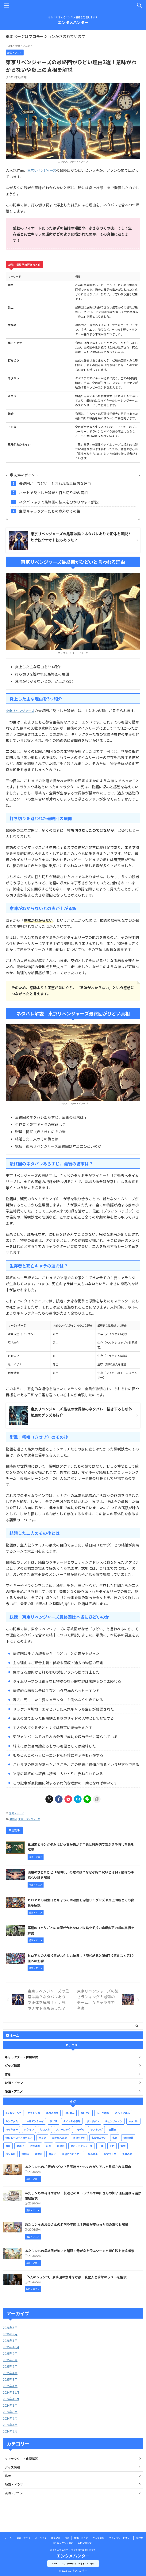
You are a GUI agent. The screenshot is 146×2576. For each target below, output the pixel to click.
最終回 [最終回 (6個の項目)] (60, 2163)
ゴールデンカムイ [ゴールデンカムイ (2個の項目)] (34, 2139)
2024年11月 (11, 2410)
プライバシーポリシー (120, 2537)
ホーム (14, 2053)
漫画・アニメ (16, 1818)
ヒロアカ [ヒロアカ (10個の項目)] (45, 2147)
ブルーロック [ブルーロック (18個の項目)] (63, 2147)
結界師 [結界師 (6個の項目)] (25, 2171)
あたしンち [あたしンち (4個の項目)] (34, 2130)
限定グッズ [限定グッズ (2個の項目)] (110, 2171)
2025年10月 (11, 2364)
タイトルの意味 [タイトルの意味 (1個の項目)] (72, 2139)
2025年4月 (10, 2390)
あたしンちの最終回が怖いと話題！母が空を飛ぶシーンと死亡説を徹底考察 (83, 2268)
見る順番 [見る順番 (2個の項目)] (93, 2171)
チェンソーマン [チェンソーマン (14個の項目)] (113, 2139)
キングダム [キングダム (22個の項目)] (12, 2139)
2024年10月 (11, 2416)
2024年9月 (10, 2423)
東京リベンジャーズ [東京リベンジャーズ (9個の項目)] (81, 2163)
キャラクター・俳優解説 (21, 2476)
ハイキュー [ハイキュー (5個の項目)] (12, 2147)
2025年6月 (10, 2377)
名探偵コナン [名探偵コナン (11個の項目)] (98, 2155)
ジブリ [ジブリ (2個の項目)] (53, 2139)
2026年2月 (10, 2351)
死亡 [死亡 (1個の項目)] (112, 2163)
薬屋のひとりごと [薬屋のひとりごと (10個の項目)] (72, 2171)
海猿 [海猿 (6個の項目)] (123, 2163)
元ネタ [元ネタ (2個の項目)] (42, 2155)
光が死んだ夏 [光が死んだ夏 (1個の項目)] (59, 2155)
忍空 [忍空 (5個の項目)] (48, 2163)
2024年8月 (10, 2429)
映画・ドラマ (14, 2502)
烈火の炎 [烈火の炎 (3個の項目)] (10, 2171)
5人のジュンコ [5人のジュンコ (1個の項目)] (14, 2130)
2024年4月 (10, 2442)
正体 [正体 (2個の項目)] (100, 2163)
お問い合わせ (85, 2542)
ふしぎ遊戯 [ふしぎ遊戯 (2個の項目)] (103, 2130)
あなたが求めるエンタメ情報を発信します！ (73, 2549)
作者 (8, 2493)
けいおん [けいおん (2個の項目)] (70, 2130)
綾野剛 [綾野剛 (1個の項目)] (38, 2171)
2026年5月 (10, 2345)
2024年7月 (10, 2435)
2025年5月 (10, 2384)
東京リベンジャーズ (43, 170)
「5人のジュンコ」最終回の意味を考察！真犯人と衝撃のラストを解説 (79, 2294)
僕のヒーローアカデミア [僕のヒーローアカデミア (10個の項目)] (19, 2155)
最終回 (13, 1824)
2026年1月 (10, 2358)
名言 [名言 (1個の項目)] (114, 2155)
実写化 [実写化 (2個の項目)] (20, 2163)
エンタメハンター (73, 22)
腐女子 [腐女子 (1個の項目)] (52, 2171)
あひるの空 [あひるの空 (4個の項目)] (52, 2130)
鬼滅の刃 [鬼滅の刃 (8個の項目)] (127, 2171)
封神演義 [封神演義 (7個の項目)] (35, 2163)
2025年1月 (10, 2403)
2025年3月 (10, 2397)
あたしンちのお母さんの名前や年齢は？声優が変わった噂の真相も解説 (79, 2241)
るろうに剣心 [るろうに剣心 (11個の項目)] (122, 2130)
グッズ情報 (12, 2484)
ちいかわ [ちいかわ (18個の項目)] (85, 2130)
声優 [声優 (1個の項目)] (8, 2163)
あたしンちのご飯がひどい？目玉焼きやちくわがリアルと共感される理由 (81, 2184)
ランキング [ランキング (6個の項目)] (96, 2147)
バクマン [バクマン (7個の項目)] (29, 2147)
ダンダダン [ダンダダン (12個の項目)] (93, 2139)
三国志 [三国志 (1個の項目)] (112, 2147)
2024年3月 (10, 2448)
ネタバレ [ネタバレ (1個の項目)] (133, 2139)
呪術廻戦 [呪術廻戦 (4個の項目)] (128, 2155)
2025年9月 (10, 2371)
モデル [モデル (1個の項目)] (80, 2147)
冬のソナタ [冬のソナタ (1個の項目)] (79, 2155)
